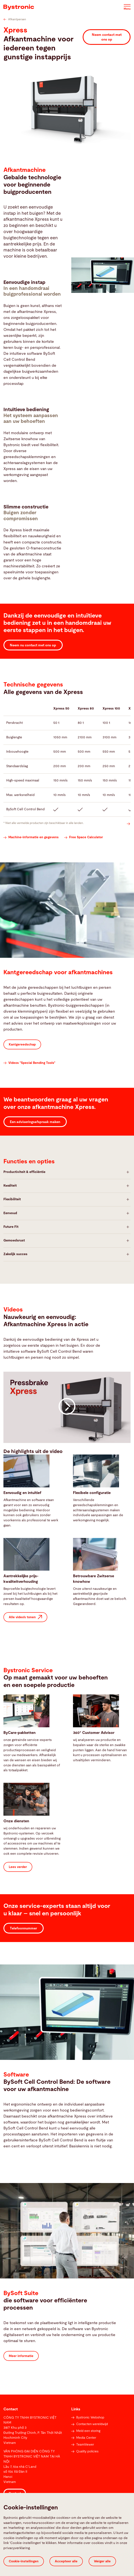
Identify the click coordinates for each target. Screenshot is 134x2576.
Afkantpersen (14, 19)
